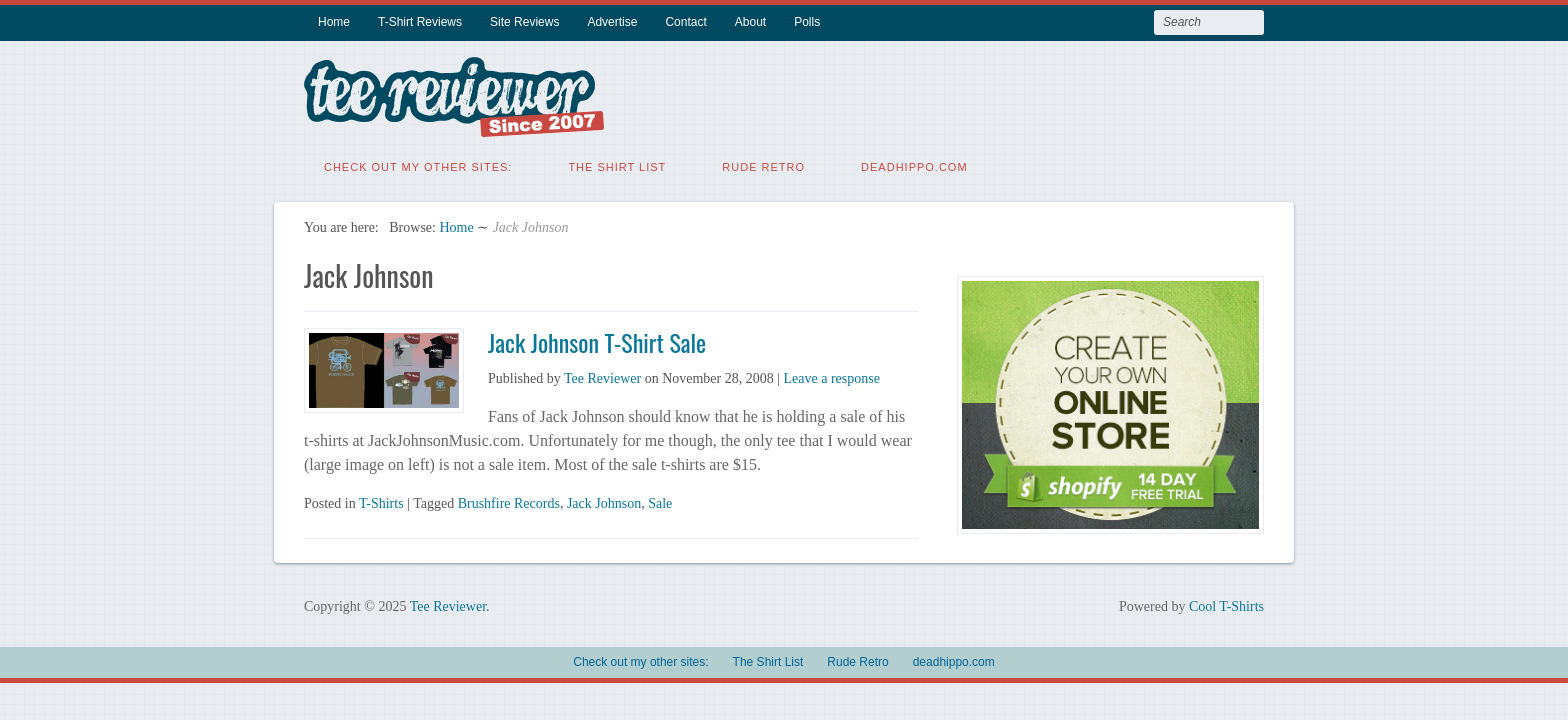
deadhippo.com (914, 165)
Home (334, 22)
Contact (685, 22)
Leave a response (832, 376)
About (750, 22)
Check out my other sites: (418, 165)
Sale (660, 501)
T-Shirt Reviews (420, 22)
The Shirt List (617, 165)
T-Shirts (381, 501)
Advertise (612, 22)
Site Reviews (524, 22)
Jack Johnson (604, 501)
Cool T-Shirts (1226, 604)
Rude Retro (763, 165)
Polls (807, 22)
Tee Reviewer (602, 376)
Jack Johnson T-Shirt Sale (597, 340)
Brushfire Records (509, 501)
